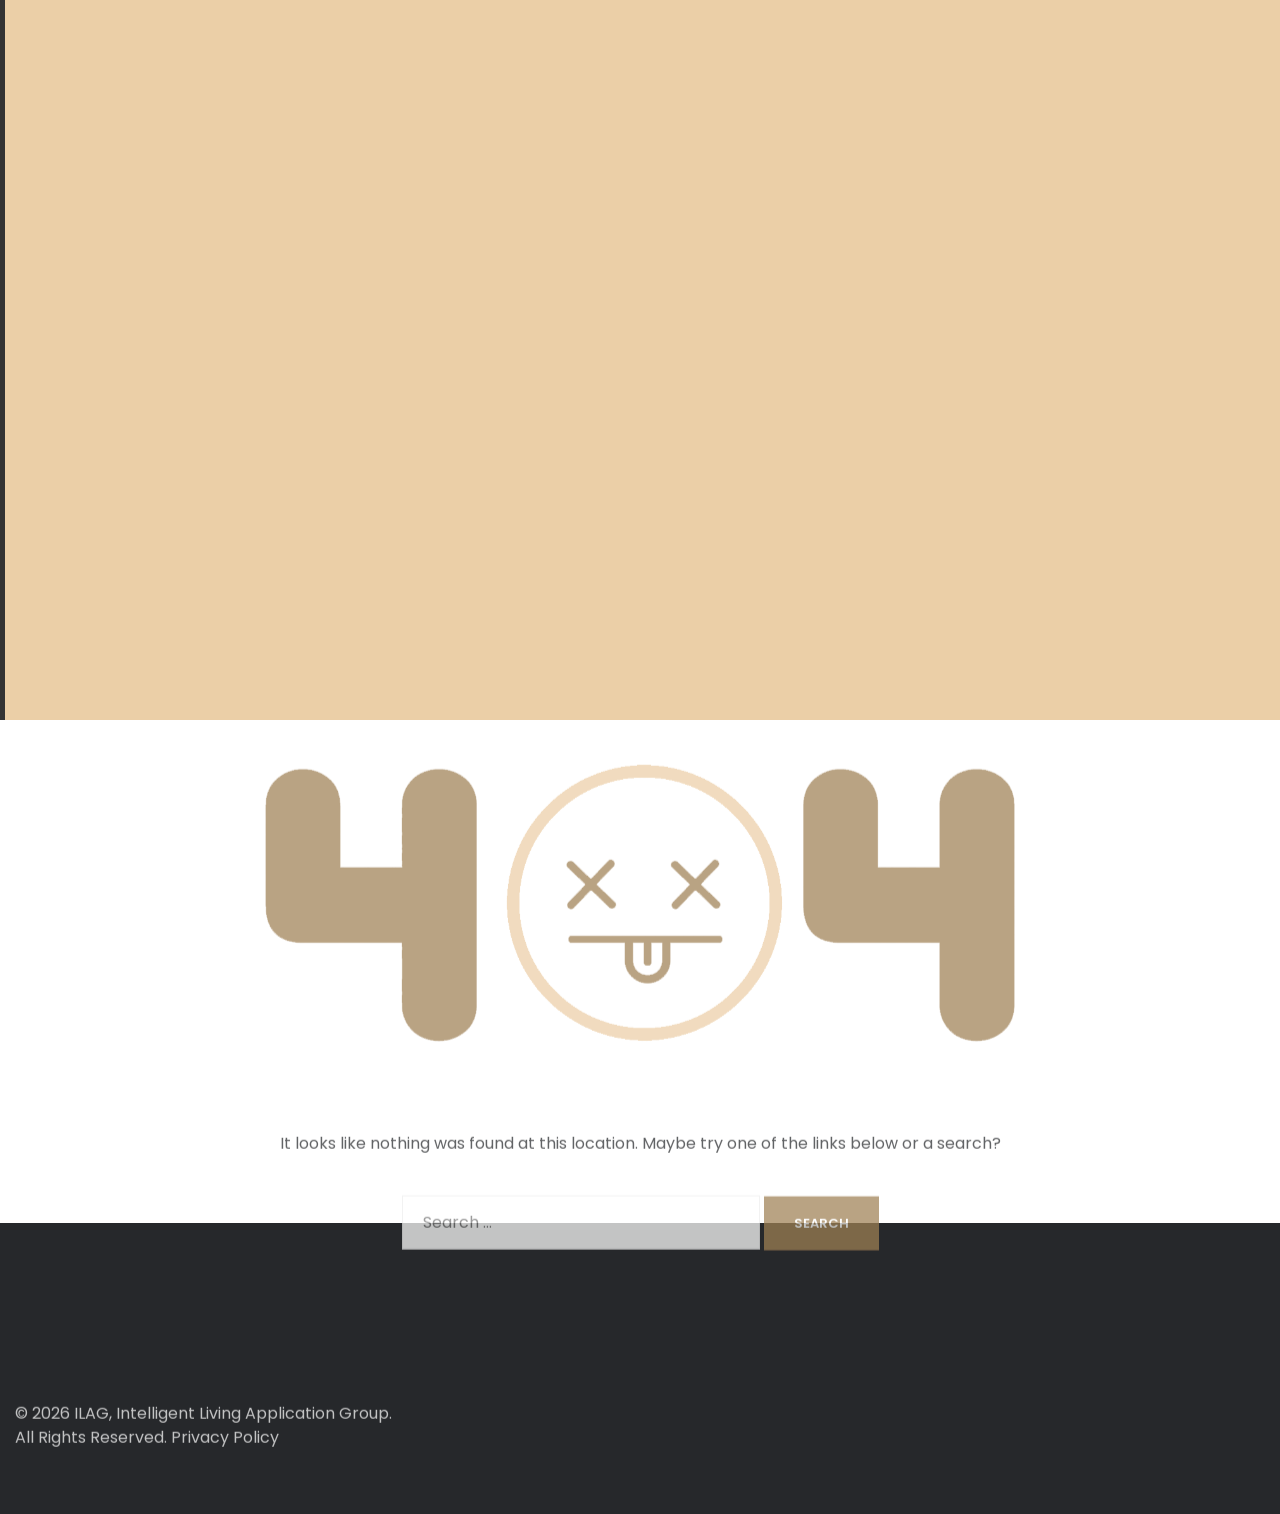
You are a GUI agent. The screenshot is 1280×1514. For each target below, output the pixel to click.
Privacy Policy (225, 1467)
